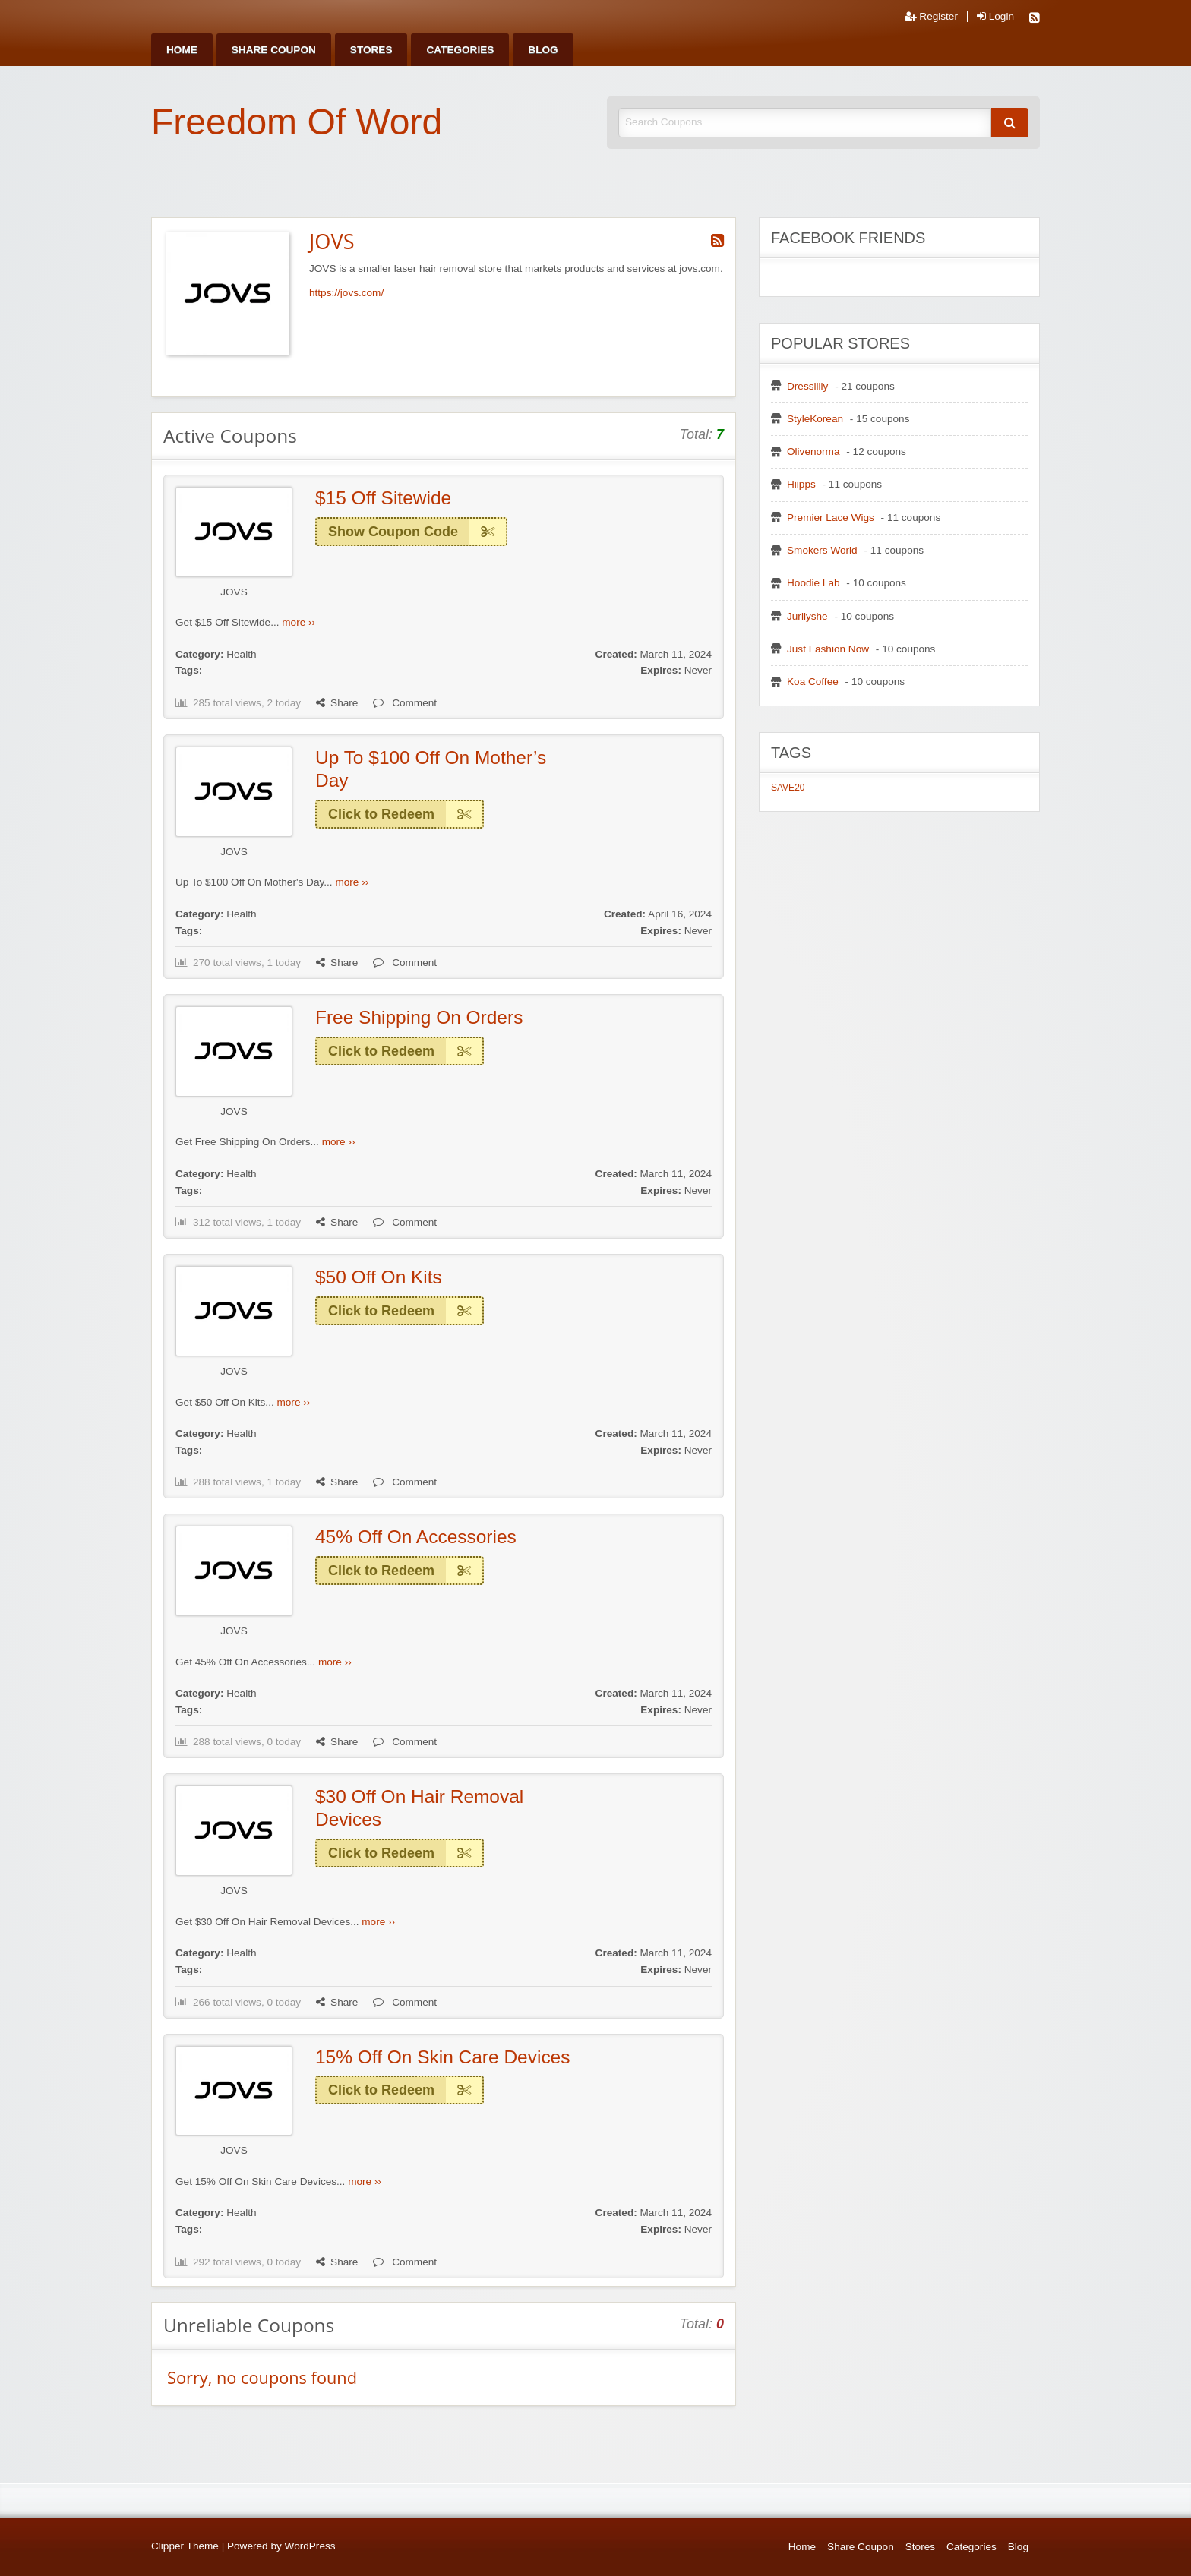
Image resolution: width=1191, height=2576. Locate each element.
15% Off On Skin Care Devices (442, 2057)
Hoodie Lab (813, 583)
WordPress (310, 2546)
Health (241, 654)
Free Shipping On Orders (419, 1017)
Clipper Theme (185, 2546)
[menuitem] (182, 49)
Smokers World (822, 550)
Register (931, 16)
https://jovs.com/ (346, 292)
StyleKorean (815, 419)
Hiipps (801, 484)
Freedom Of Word (296, 122)
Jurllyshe (807, 616)
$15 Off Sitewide (383, 498)
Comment (405, 703)
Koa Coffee (813, 681)
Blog (543, 49)
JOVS (234, 592)
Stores (371, 49)
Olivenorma (813, 451)
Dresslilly (807, 386)
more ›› (298, 622)
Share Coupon (274, 49)
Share (337, 703)
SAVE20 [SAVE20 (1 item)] (787, 787)
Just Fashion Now (828, 649)
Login (995, 16)
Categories (460, 49)
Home (181, 49)
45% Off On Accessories (416, 1536)
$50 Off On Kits (378, 1277)
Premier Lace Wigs (830, 517)
